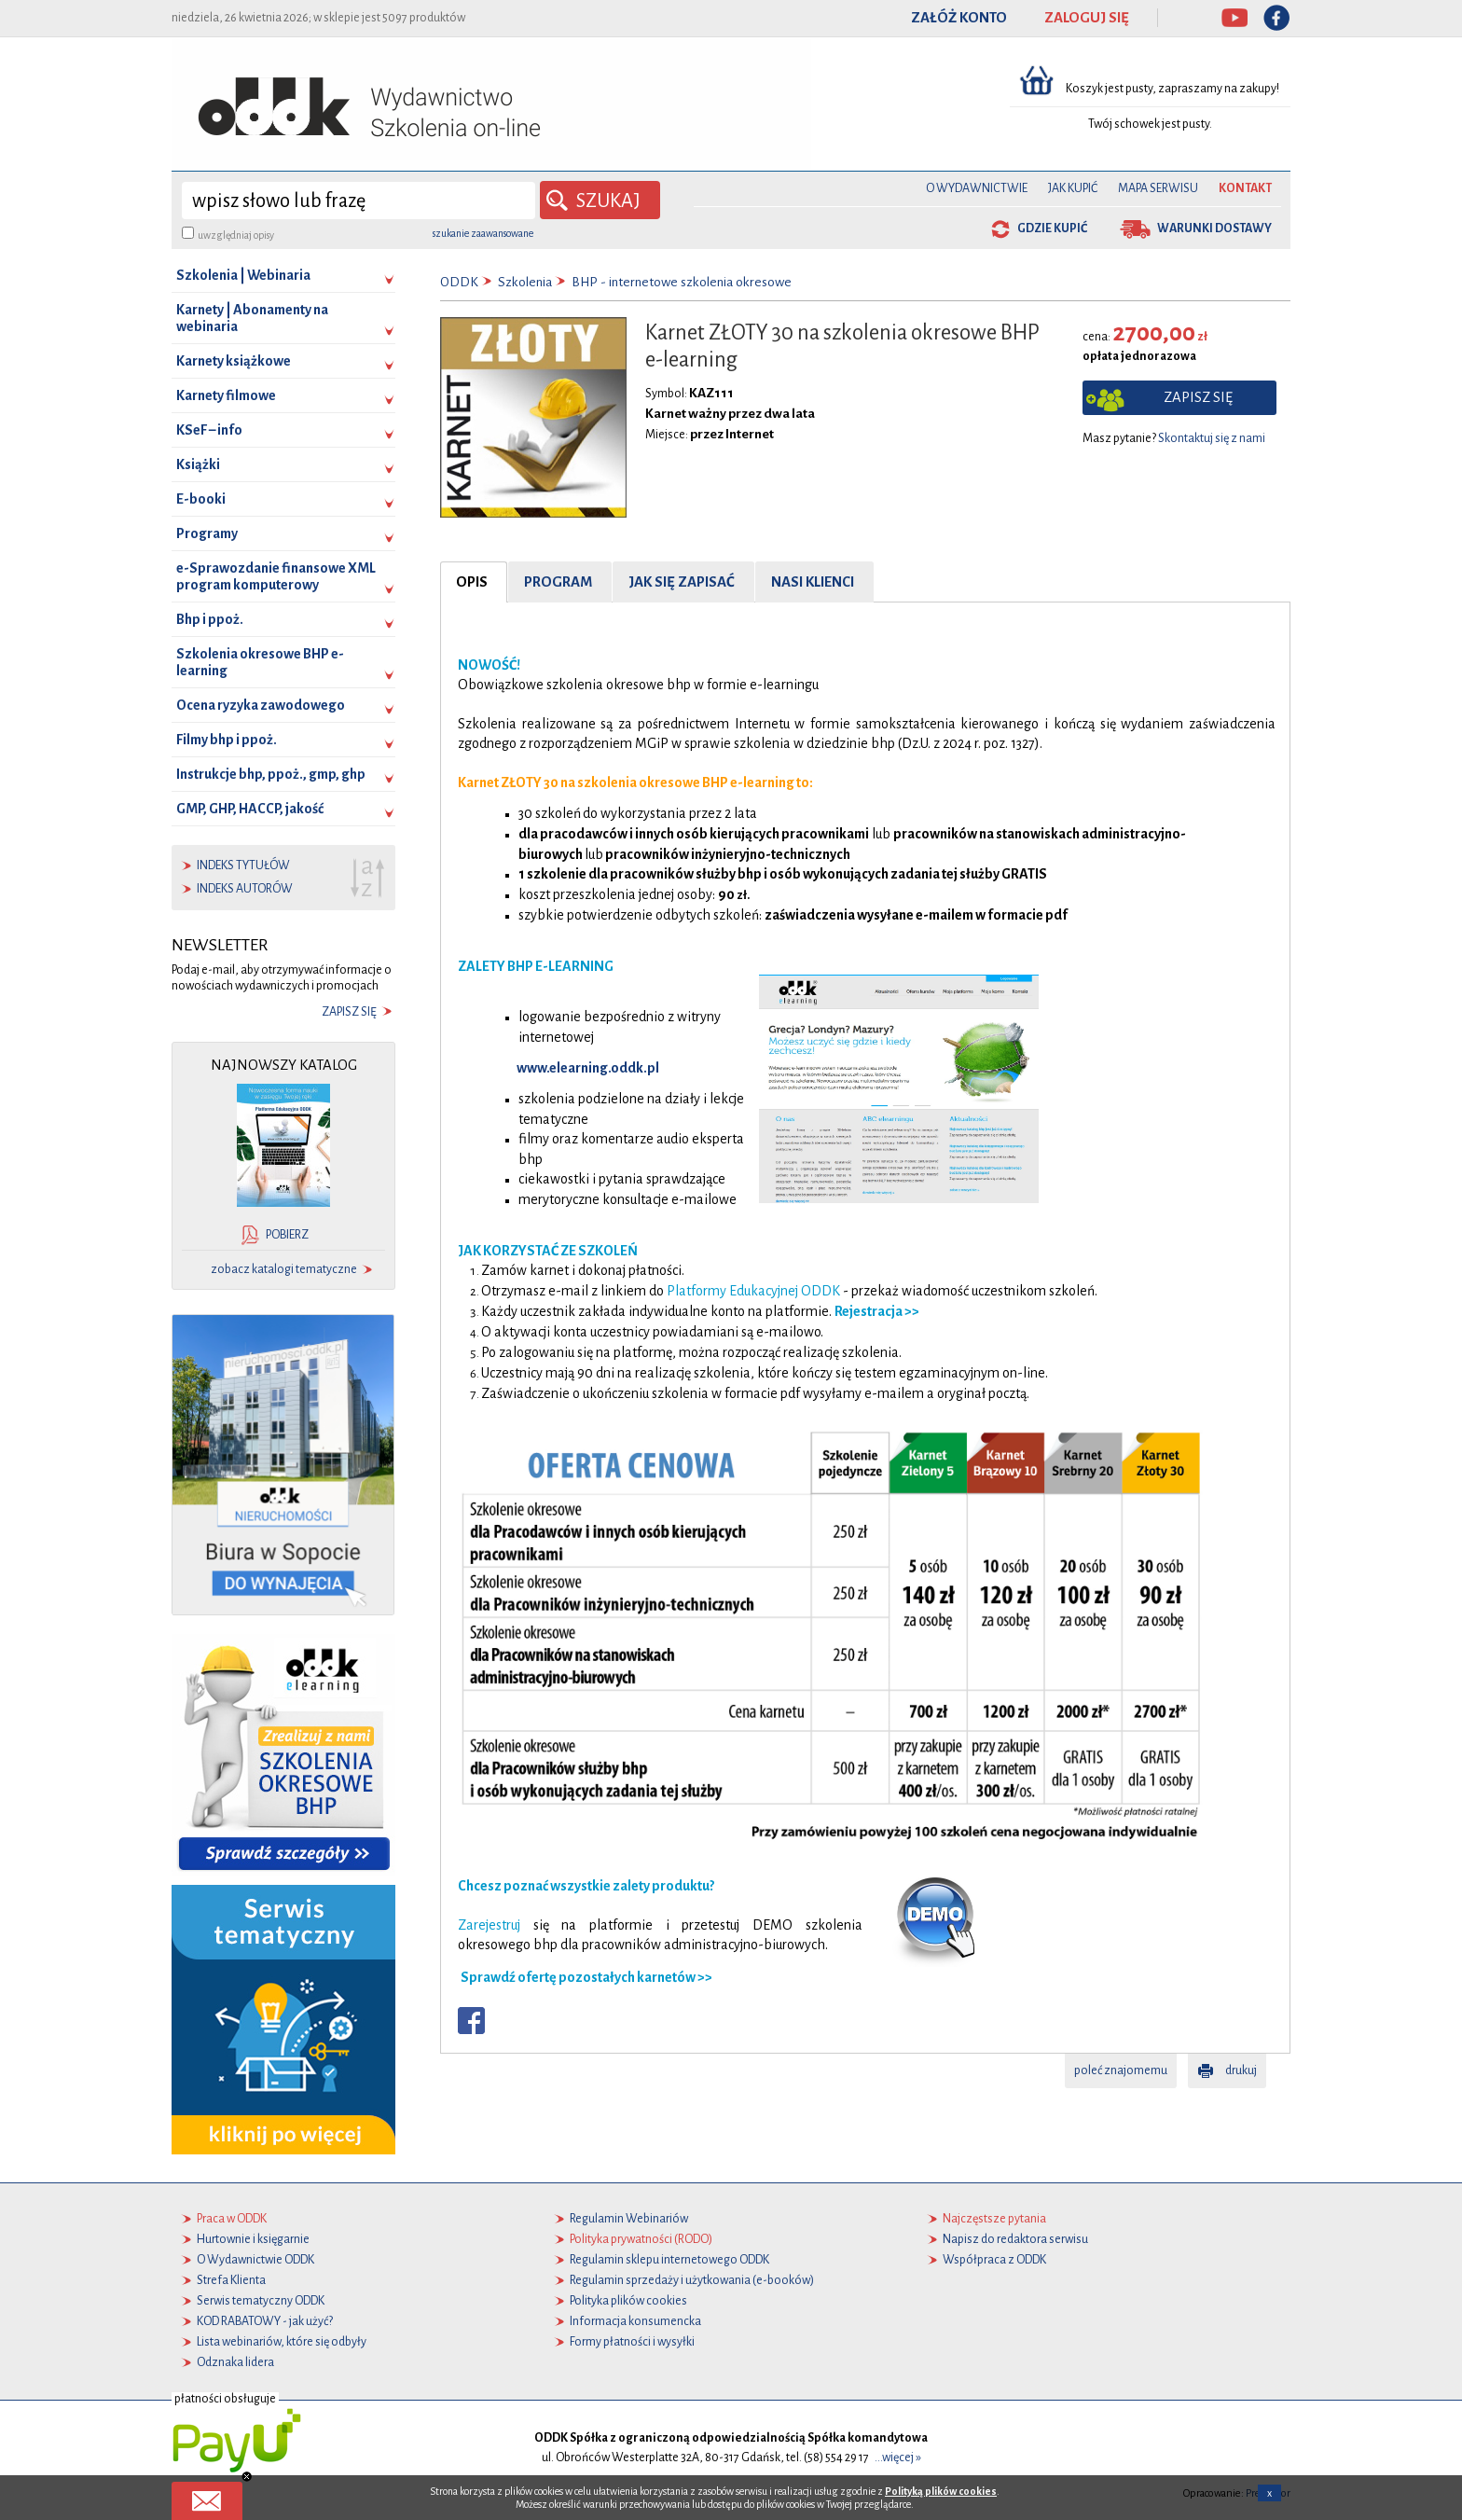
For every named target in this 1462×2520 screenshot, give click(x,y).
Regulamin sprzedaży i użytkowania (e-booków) (692, 2280)
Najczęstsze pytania (994, 2218)
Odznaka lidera (235, 2362)
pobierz (287, 1234)
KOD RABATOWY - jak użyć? (265, 2321)
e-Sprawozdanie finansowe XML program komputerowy (276, 576)
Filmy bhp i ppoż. (226, 739)
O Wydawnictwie (977, 188)
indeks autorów (245, 888)
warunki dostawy (1214, 228)
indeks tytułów (243, 865)
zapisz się (349, 1011)
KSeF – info (209, 429)
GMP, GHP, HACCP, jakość (250, 808)
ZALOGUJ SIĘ (1086, 17)
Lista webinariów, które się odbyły (281, 2341)
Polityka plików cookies (628, 2300)
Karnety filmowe (226, 395)
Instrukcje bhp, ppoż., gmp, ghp (271, 774)
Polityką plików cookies (941, 2491)
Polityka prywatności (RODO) (641, 2239)
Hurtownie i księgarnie (253, 2239)
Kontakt (1245, 188)
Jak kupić (1072, 188)
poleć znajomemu (1120, 2069)
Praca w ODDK (232, 2218)
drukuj (1241, 2069)
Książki (198, 464)
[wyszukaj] (358, 200)
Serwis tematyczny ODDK (260, 2300)
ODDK (459, 282)
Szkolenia (525, 282)
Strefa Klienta (231, 2280)
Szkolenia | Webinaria (243, 275)
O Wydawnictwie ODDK (255, 2259)
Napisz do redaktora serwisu (1015, 2239)
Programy (207, 533)
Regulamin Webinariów (629, 2218)
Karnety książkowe (233, 360)
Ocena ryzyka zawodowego (260, 705)
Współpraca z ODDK (994, 2259)
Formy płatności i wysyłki (632, 2341)
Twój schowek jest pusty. (1150, 124)
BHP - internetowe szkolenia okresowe (682, 282)
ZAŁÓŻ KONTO (959, 17)
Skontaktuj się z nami (1211, 438)
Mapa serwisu (1158, 188)
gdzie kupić (1052, 228)
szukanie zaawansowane (483, 233)
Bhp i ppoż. (209, 619)
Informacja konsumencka (635, 2321)
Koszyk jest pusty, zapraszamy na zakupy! (1173, 88)
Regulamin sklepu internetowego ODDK (669, 2259)
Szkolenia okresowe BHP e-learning (260, 662)
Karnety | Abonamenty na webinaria (252, 318)
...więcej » (898, 2457)
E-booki (201, 499)
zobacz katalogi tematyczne (284, 1269)
